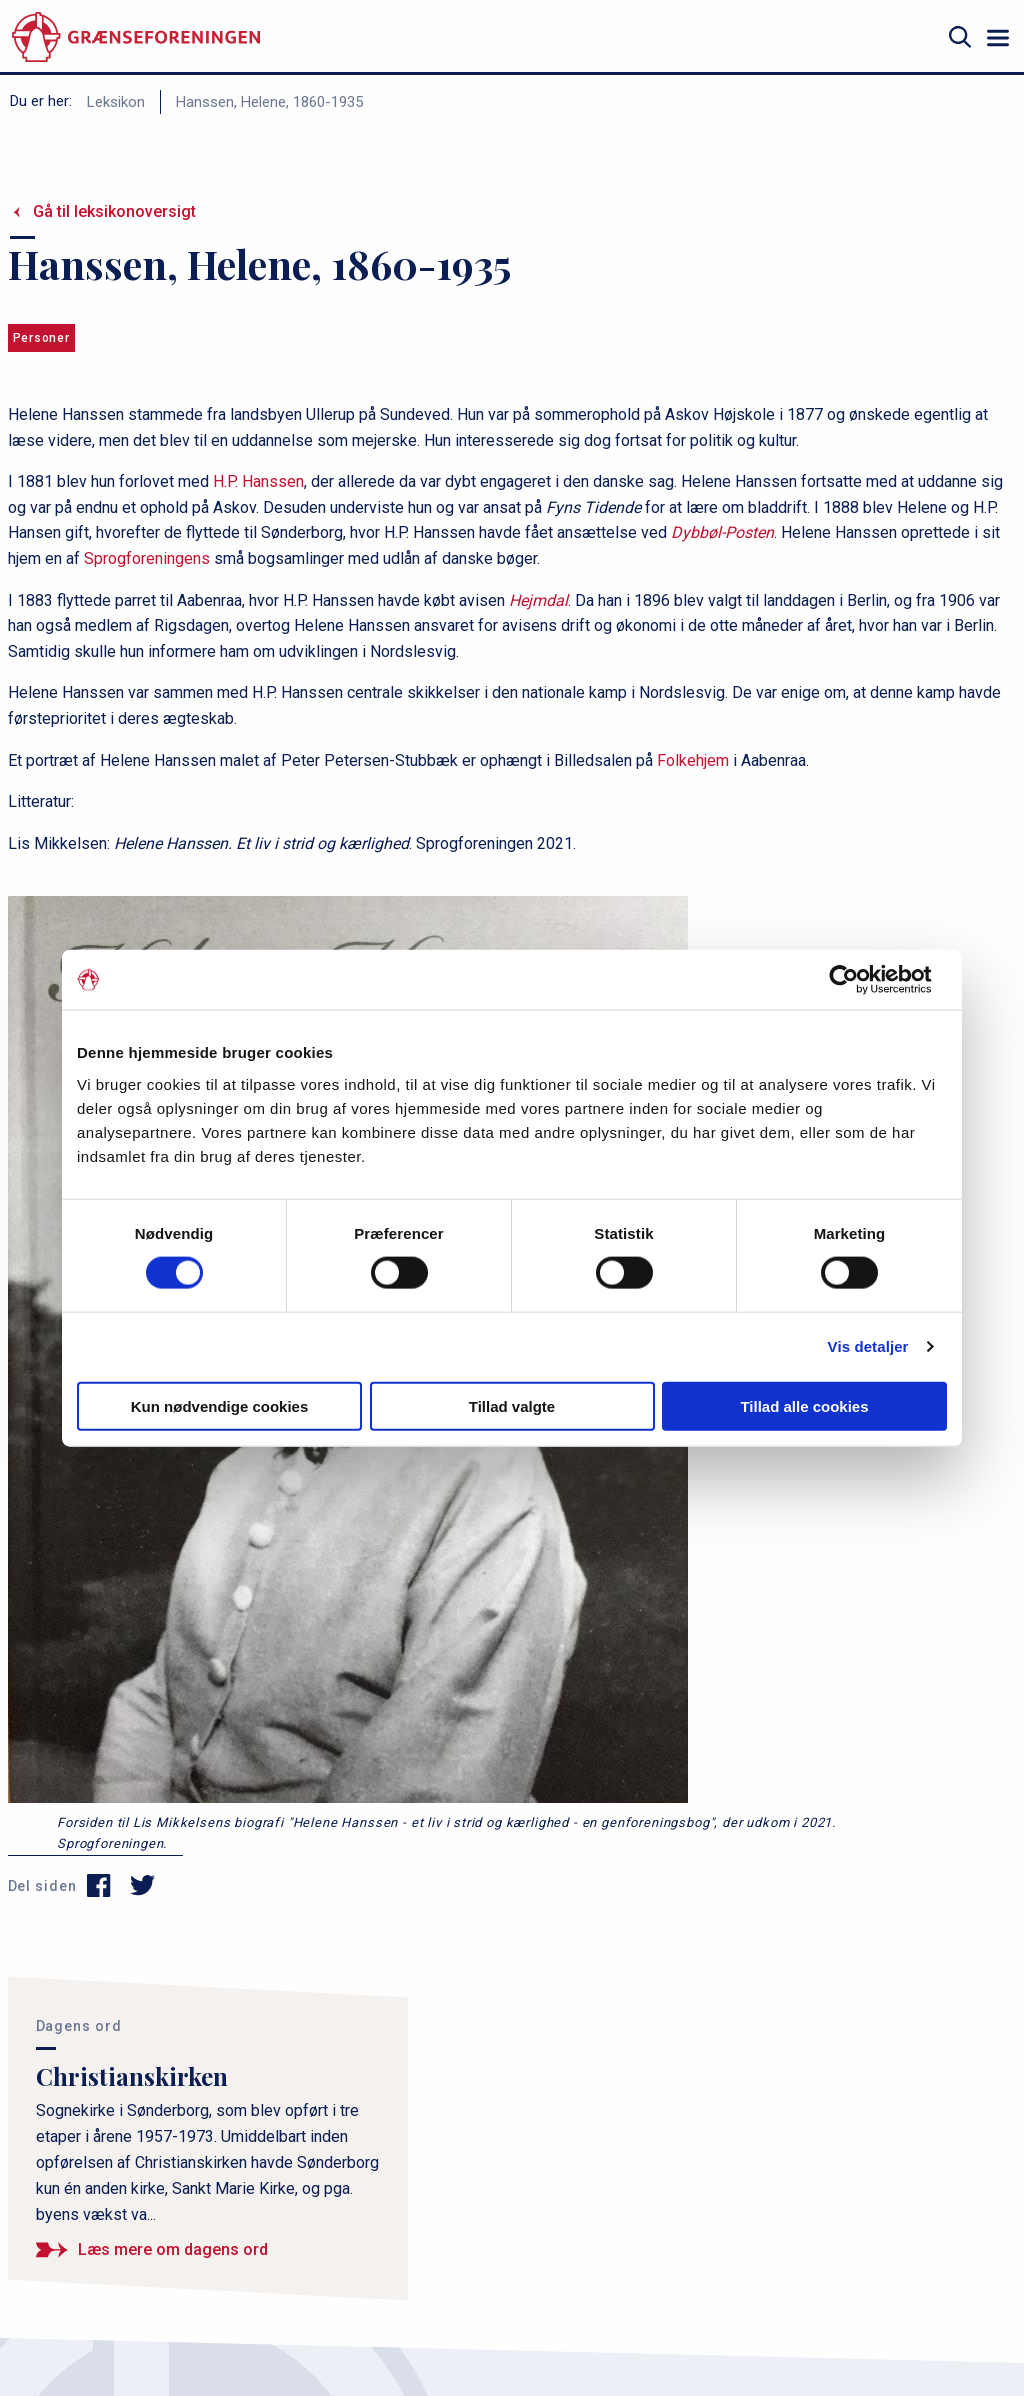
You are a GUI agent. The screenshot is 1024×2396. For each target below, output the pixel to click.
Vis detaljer (868, 1346)
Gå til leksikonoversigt (114, 211)
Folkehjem (693, 760)
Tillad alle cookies (804, 1405)
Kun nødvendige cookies (220, 1405)
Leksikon (116, 102)
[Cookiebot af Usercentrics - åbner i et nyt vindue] (859, 980)
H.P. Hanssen (256, 481)
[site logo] (136, 37)
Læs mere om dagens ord (173, 2249)
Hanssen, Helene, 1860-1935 (269, 102)
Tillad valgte (512, 1405)
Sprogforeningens (147, 558)
